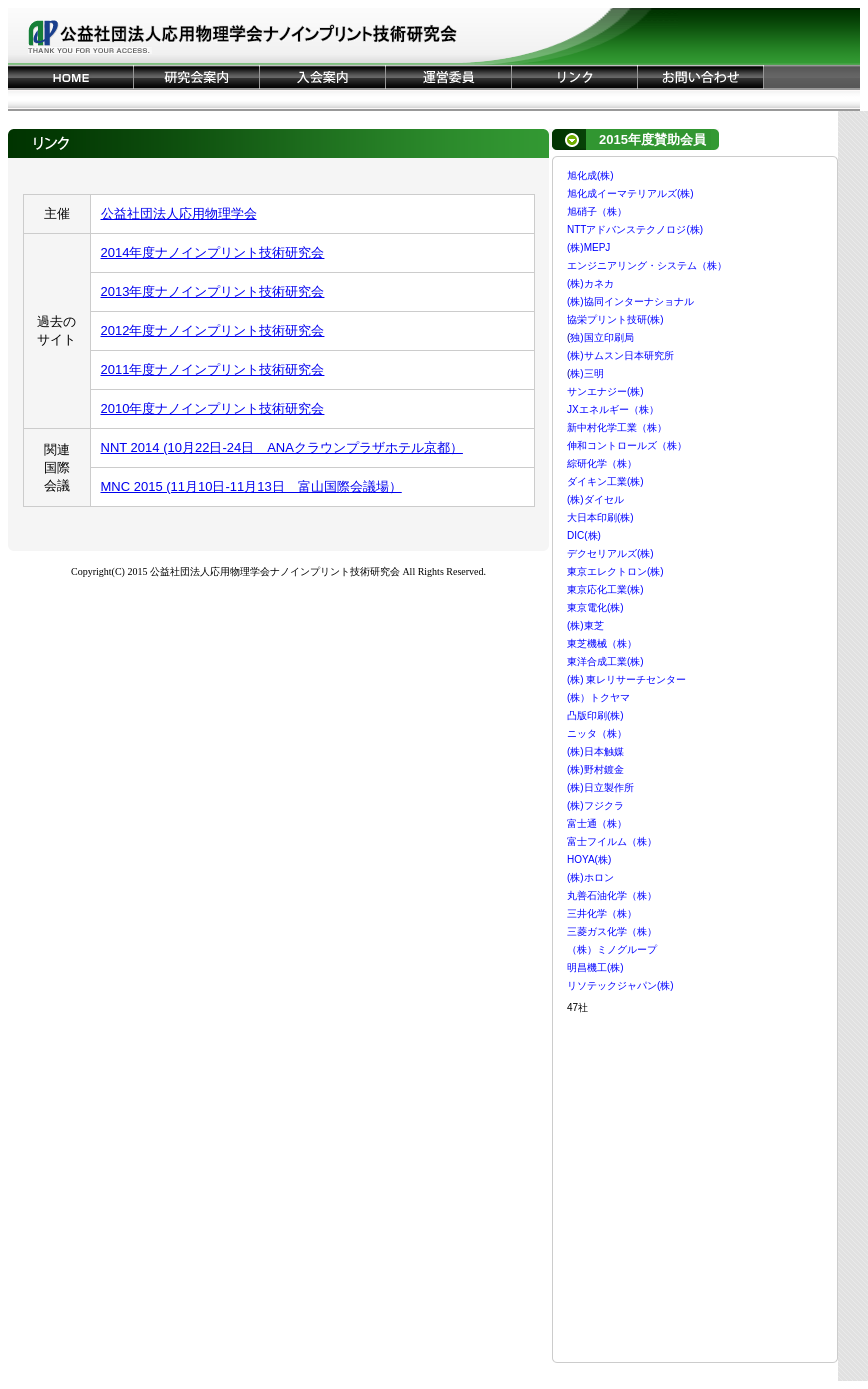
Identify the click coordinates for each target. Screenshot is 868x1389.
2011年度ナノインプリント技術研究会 (213, 369)
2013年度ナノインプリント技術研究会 (213, 291)
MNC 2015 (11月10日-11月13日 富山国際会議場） (251, 486)
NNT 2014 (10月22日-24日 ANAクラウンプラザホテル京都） (282, 447)
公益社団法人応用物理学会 (179, 213)
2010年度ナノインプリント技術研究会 (213, 408)
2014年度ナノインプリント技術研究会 (213, 252)
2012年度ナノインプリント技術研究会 (213, 330)
